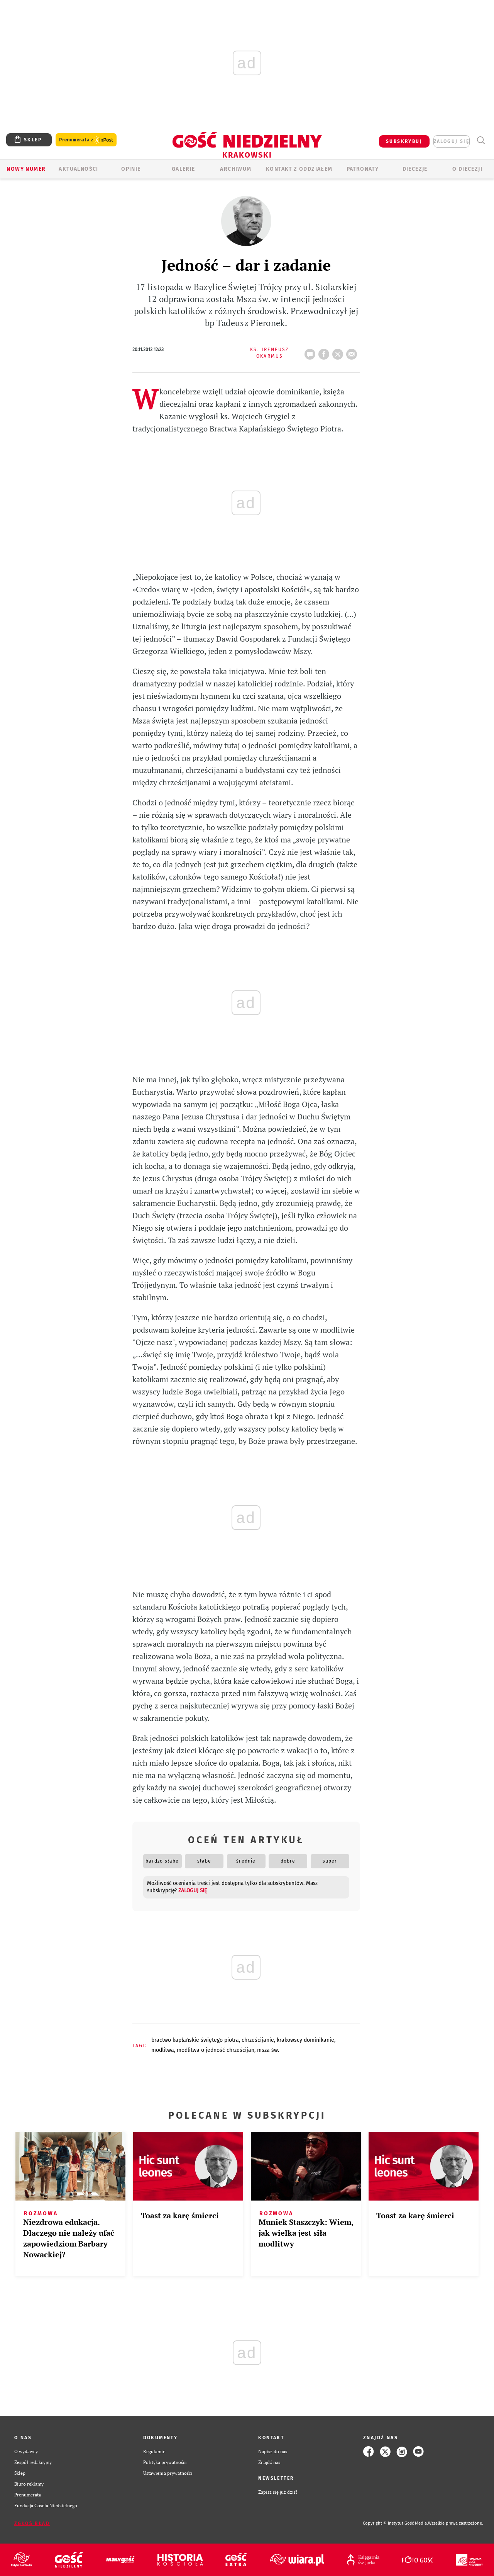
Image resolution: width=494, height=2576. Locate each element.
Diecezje (415, 169)
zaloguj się (451, 141)
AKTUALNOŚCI (78, 169)
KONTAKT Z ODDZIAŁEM (299, 169)
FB (325, 352)
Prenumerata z (86, 140)
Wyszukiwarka (481, 140)
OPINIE (130, 169)
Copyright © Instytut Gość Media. (395, 2523)
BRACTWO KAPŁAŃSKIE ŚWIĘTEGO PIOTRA (195, 2040)
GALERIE (183, 169)
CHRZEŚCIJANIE (258, 2040)
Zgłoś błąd (32, 2523)
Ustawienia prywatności (168, 2473)
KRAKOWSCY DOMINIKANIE (305, 2040)
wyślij (353, 352)
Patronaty (363, 169)
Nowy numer (26, 169)
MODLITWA (162, 2050)
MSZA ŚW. (268, 2050)
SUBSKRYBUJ (404, 141)
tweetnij (339, 352)
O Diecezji (467, 169)
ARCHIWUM (235, 169)
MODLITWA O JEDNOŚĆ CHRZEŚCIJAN (215, 2050)
